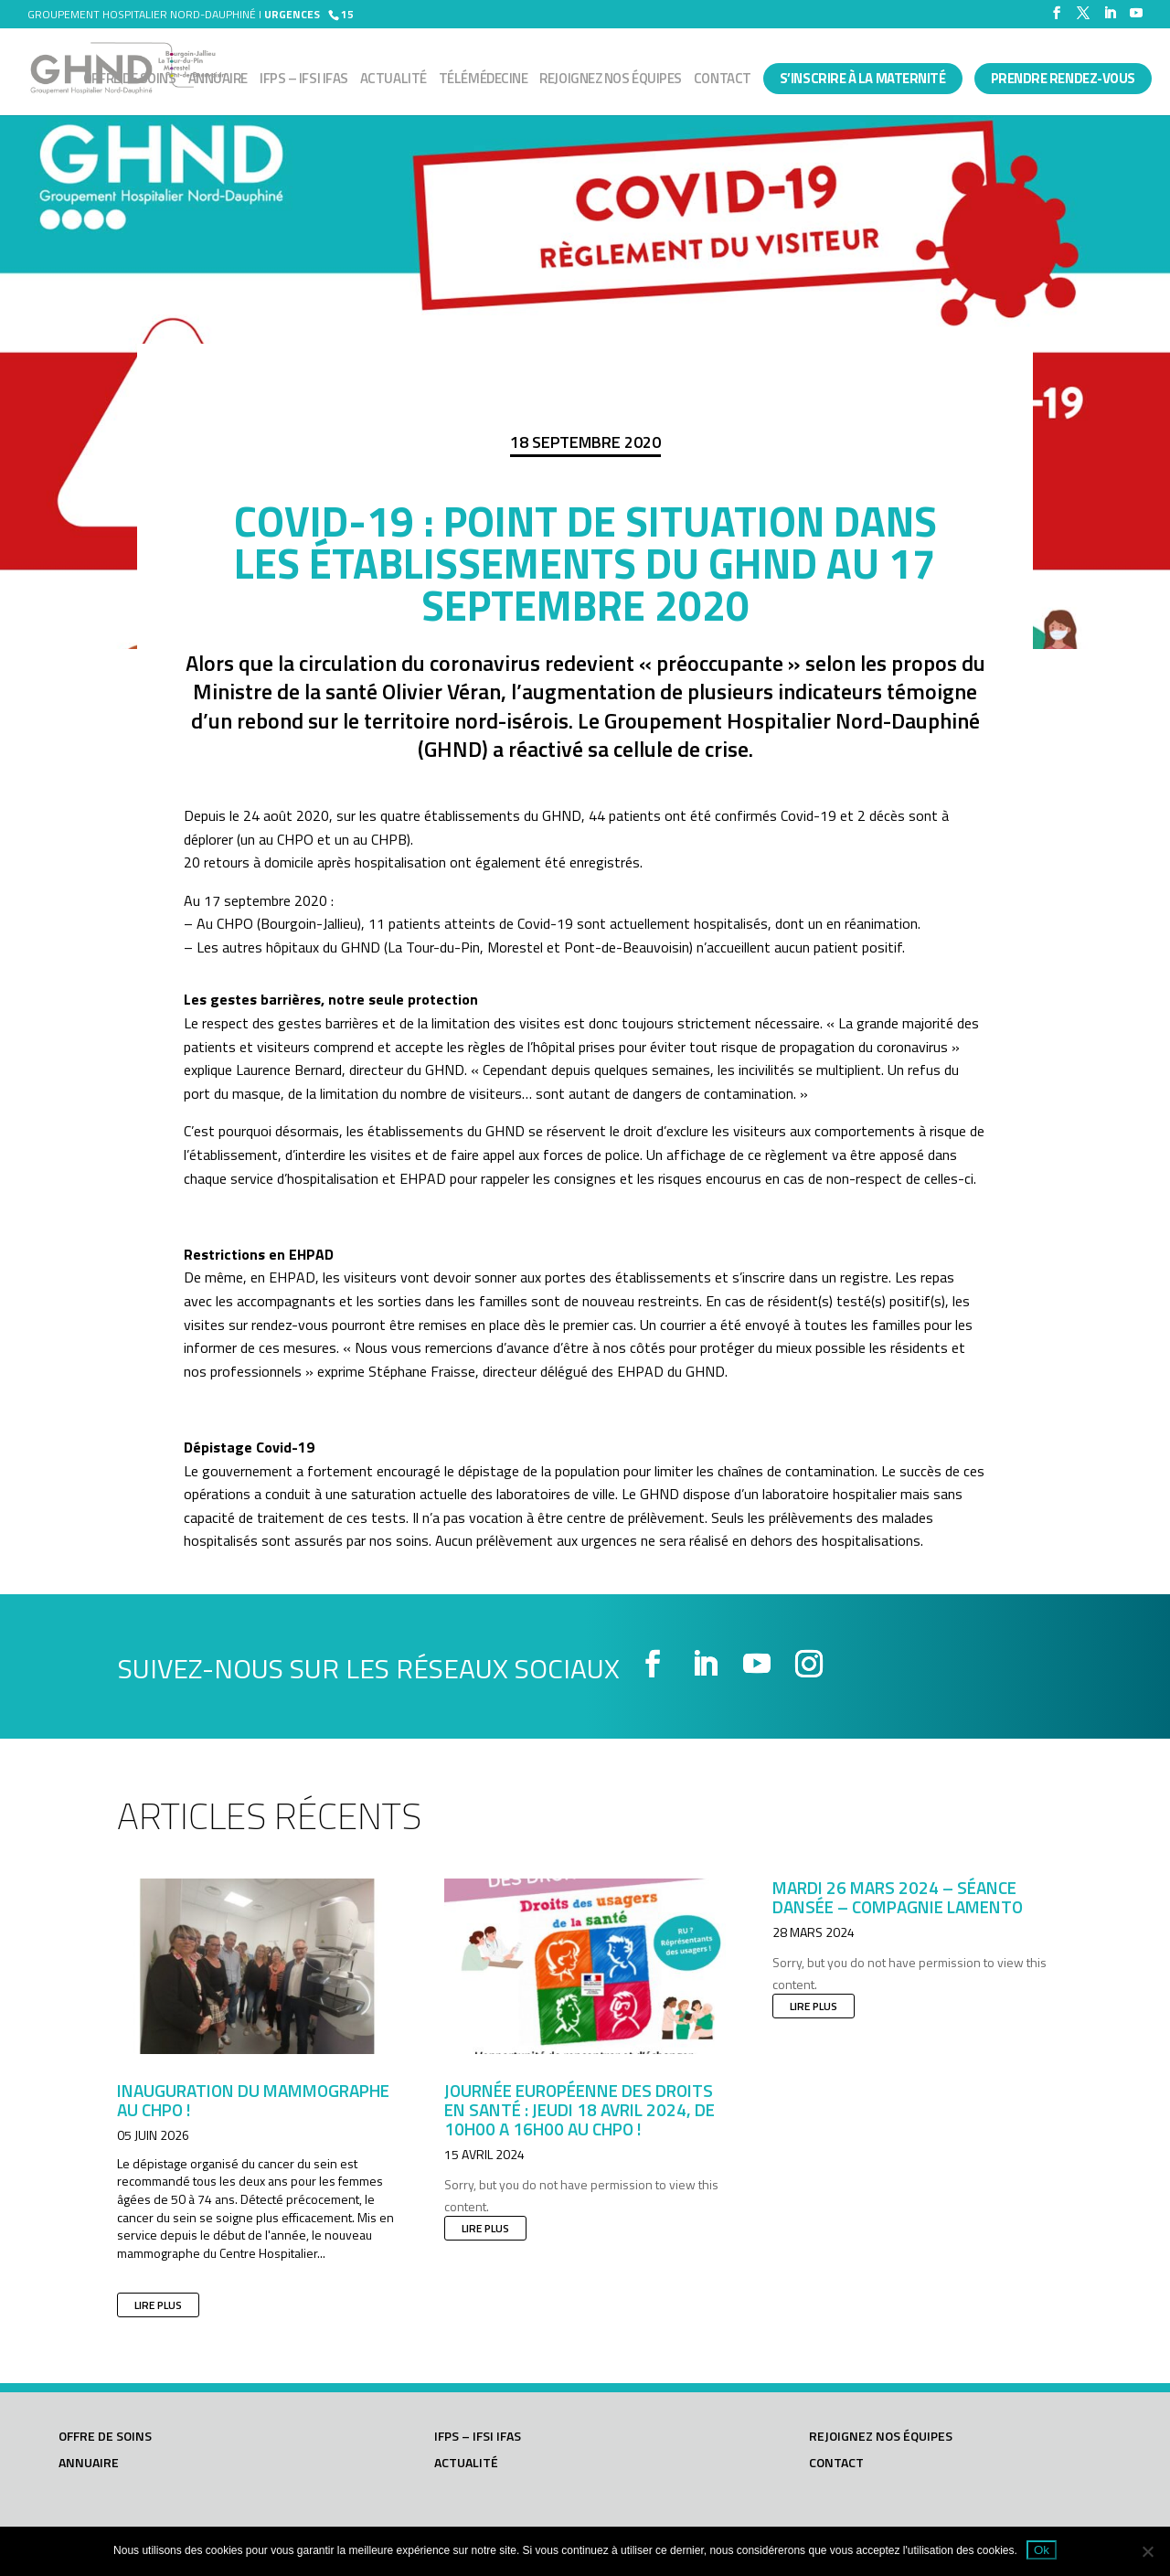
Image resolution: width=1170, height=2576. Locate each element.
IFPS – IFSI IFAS (304, 80)
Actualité (393, 80)
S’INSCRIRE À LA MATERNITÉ (863, 78)
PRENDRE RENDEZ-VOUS (1063, 78)
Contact (722, 80)
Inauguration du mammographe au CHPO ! (253, 2100)
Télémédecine (483, 80)
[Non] (1147, 2551)
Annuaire (218, 80)
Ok (1041, 2550)
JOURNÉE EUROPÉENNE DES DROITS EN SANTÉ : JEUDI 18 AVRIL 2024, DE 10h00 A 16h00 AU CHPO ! (579, 2109)
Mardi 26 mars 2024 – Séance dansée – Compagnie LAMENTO (897, 1897)
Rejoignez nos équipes (610, 80)
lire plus (158, 2305)
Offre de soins (129, 80)
